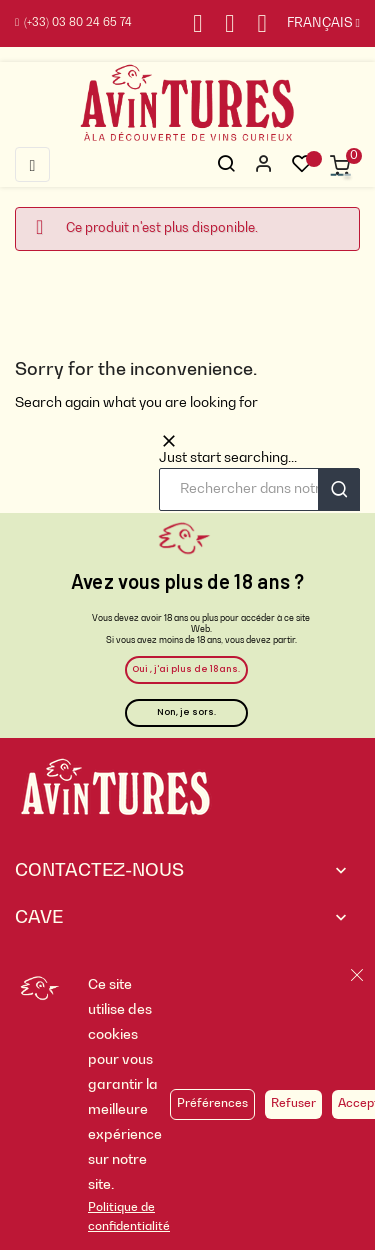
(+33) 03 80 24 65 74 (73, 23)
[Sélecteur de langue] (313, 24)
